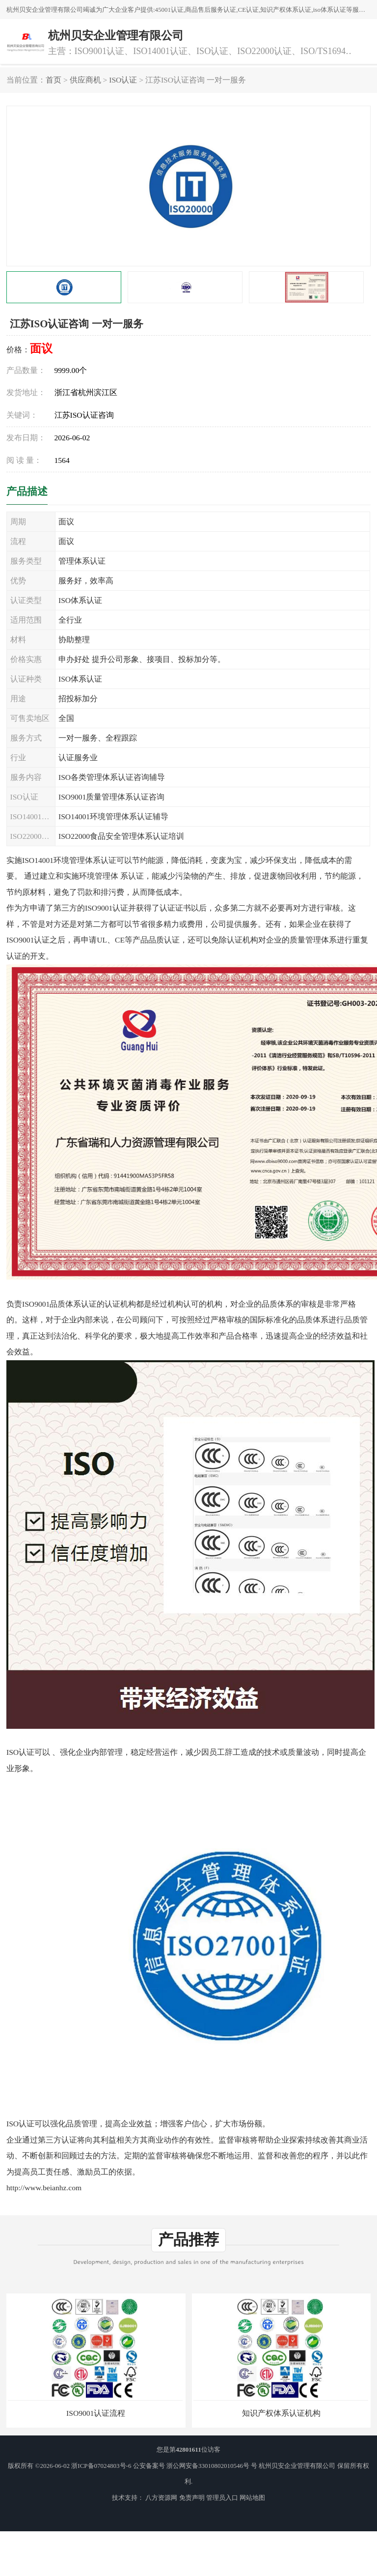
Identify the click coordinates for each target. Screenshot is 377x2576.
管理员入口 (222, 2497)
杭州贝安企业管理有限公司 (297, 2465)
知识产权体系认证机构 (281, 2413)
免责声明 (192, 2497)
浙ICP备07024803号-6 (101, 2465)
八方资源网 (161, 2497)
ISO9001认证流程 (95, 2413)
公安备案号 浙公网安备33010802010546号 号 (195, 2465)
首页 (53, 80)
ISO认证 (123, 80)
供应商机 (85, 80)
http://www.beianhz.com (43, 2187)
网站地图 (252, 2497)
